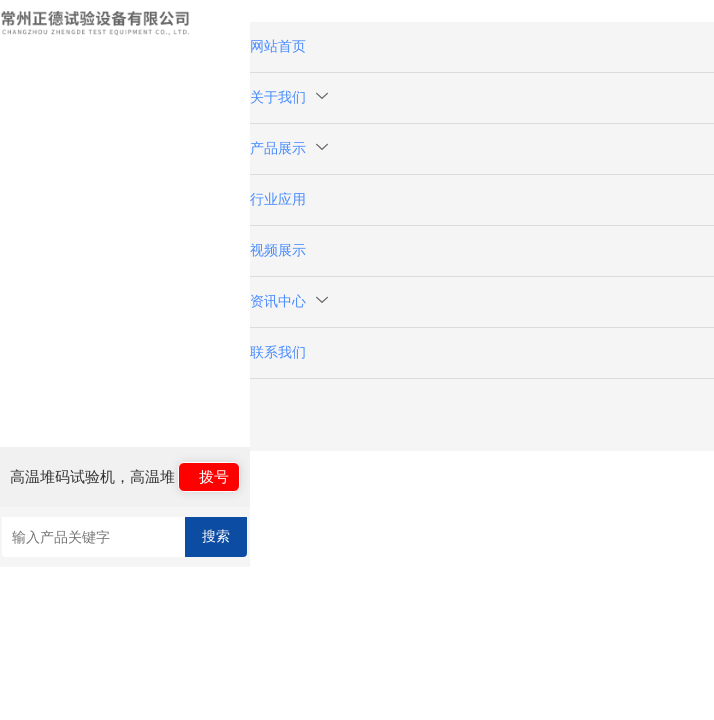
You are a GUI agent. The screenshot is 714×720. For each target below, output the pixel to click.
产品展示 (289, 148)
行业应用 (278, 199)
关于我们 (289, 97)
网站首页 (278, 46)
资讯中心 (289, 301)
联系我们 (278, 352)
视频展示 (278, 250)
